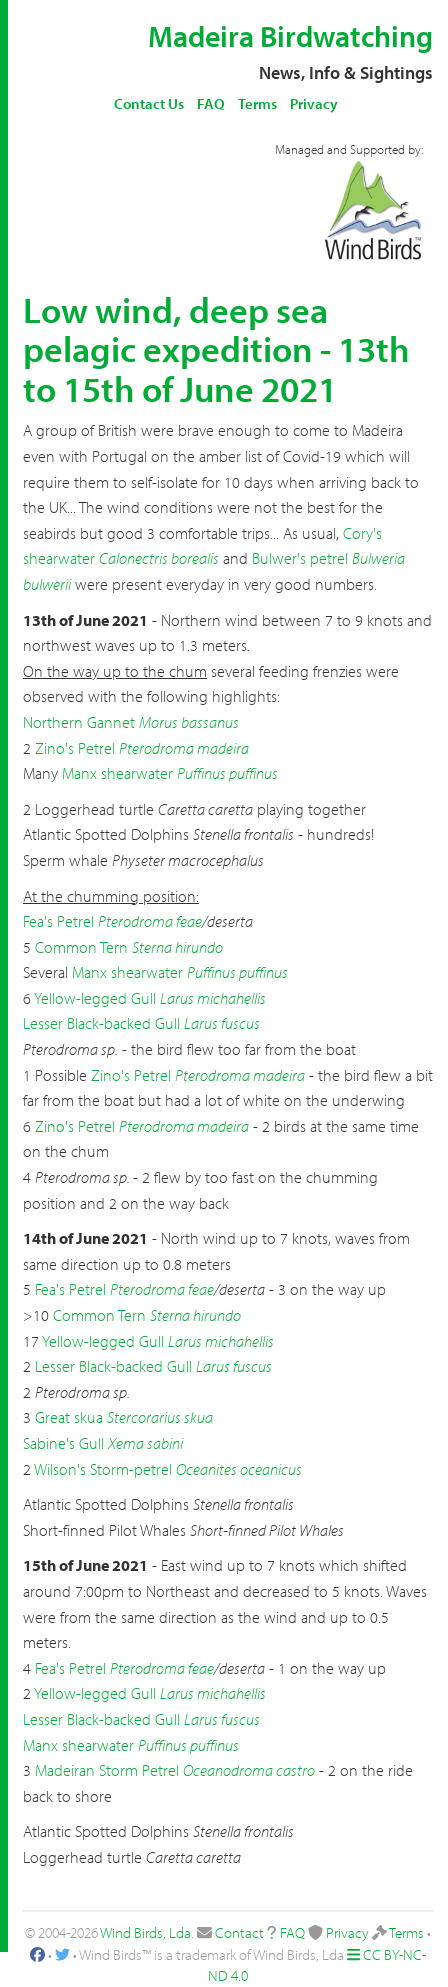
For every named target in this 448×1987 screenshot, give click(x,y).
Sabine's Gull (63, 1443)
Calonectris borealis (159, 558)
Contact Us (149, 103)
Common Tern (81, 947)
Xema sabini (145, 1443)
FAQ (211, 103)
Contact (239, 1932)
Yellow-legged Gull (95, 998)
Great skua (69, 1417)
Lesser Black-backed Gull (101, 1023)
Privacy (314, 103)
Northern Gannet (79, 722)
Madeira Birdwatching (290, 36)
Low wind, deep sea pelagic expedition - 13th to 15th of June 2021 (216, 348)
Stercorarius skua (160, 1417)
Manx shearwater (117, 773)
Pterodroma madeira (184, 748)
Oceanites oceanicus (239, 1469)
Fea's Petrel (58, 921)
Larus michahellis (213, 998)
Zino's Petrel (75, 748)
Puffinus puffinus (227, 773)
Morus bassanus (189, 722)
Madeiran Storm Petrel (107, 1770)
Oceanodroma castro (249, 1770)
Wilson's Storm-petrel (103, 1469)
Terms (257, 103)
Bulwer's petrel (300, 558)
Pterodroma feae (150, 921)
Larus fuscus (222, 1023)
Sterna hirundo (177, 947)
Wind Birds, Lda (145, 1932)
